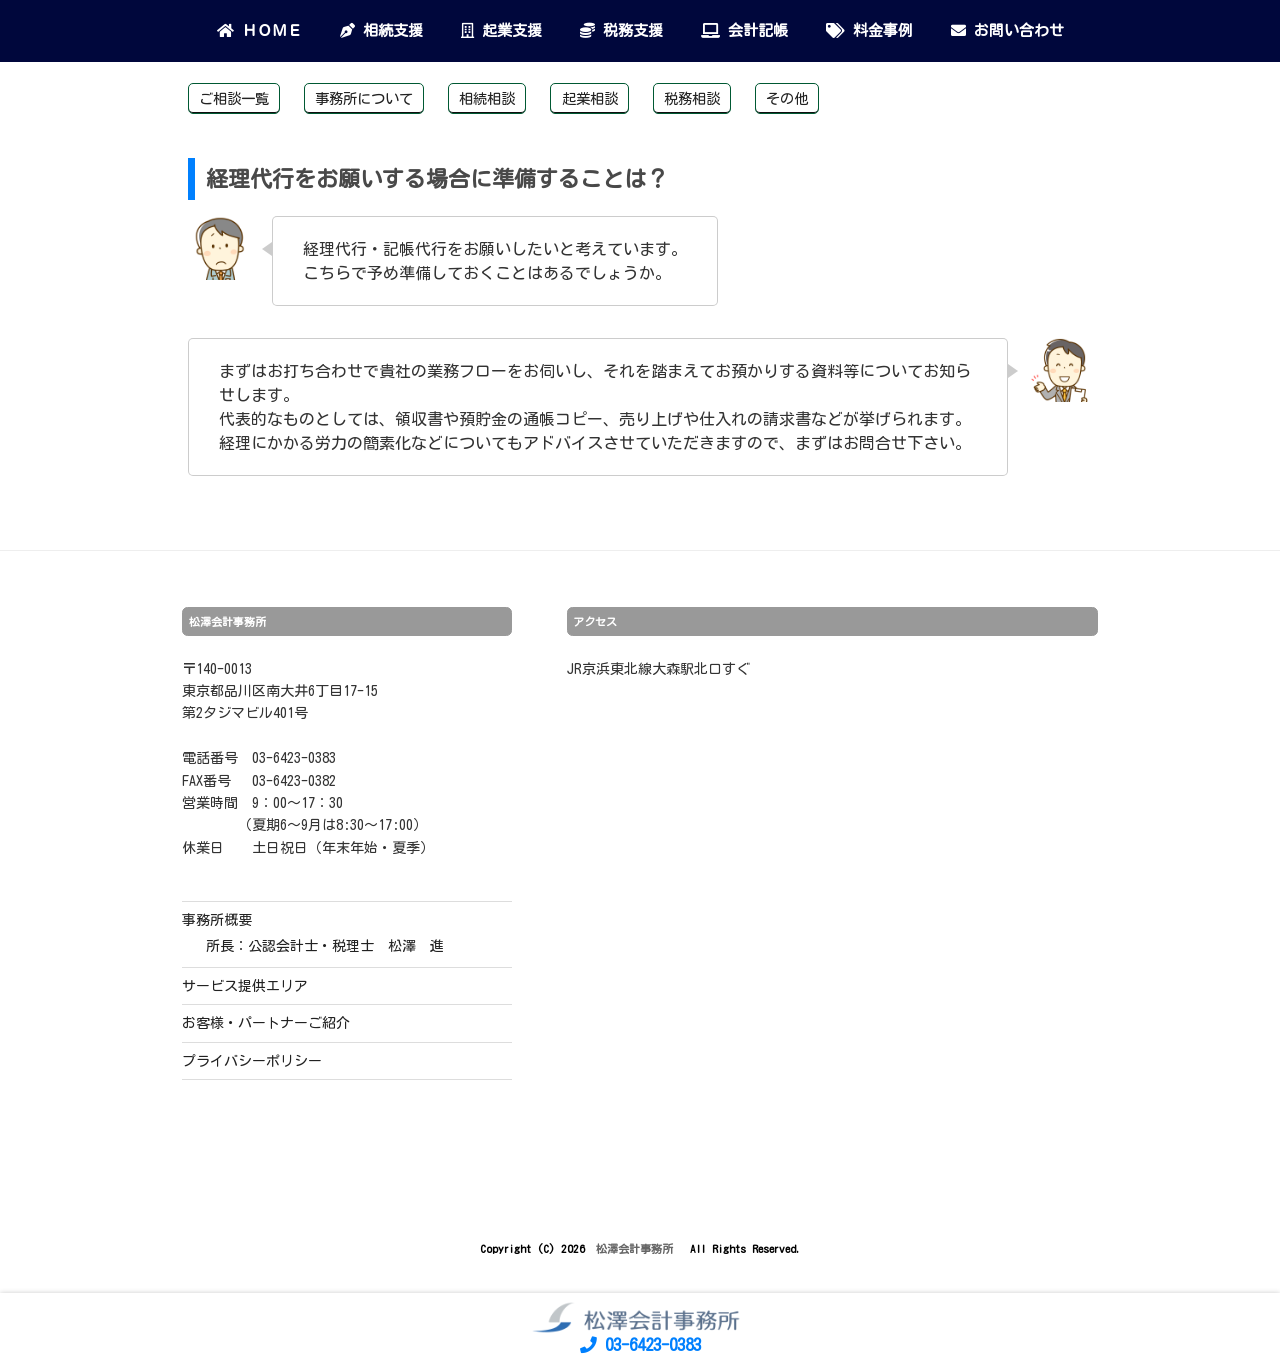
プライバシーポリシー (252, 1061)
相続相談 (487, 98)
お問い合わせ (1007, 30)
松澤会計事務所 (637, 1248)
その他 (787, 98)
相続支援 (381, 30)
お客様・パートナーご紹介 (266, 1023)
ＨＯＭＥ (259, 30)
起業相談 (590, 98)
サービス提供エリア (245, 986)
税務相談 (692, 98)
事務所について (364, 98)
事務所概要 (217, 920)
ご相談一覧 (234, 98)
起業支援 (501, 30)
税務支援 (621, 30)
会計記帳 (744, 30)
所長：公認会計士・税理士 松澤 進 (325, 946)
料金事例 (869, 30)
